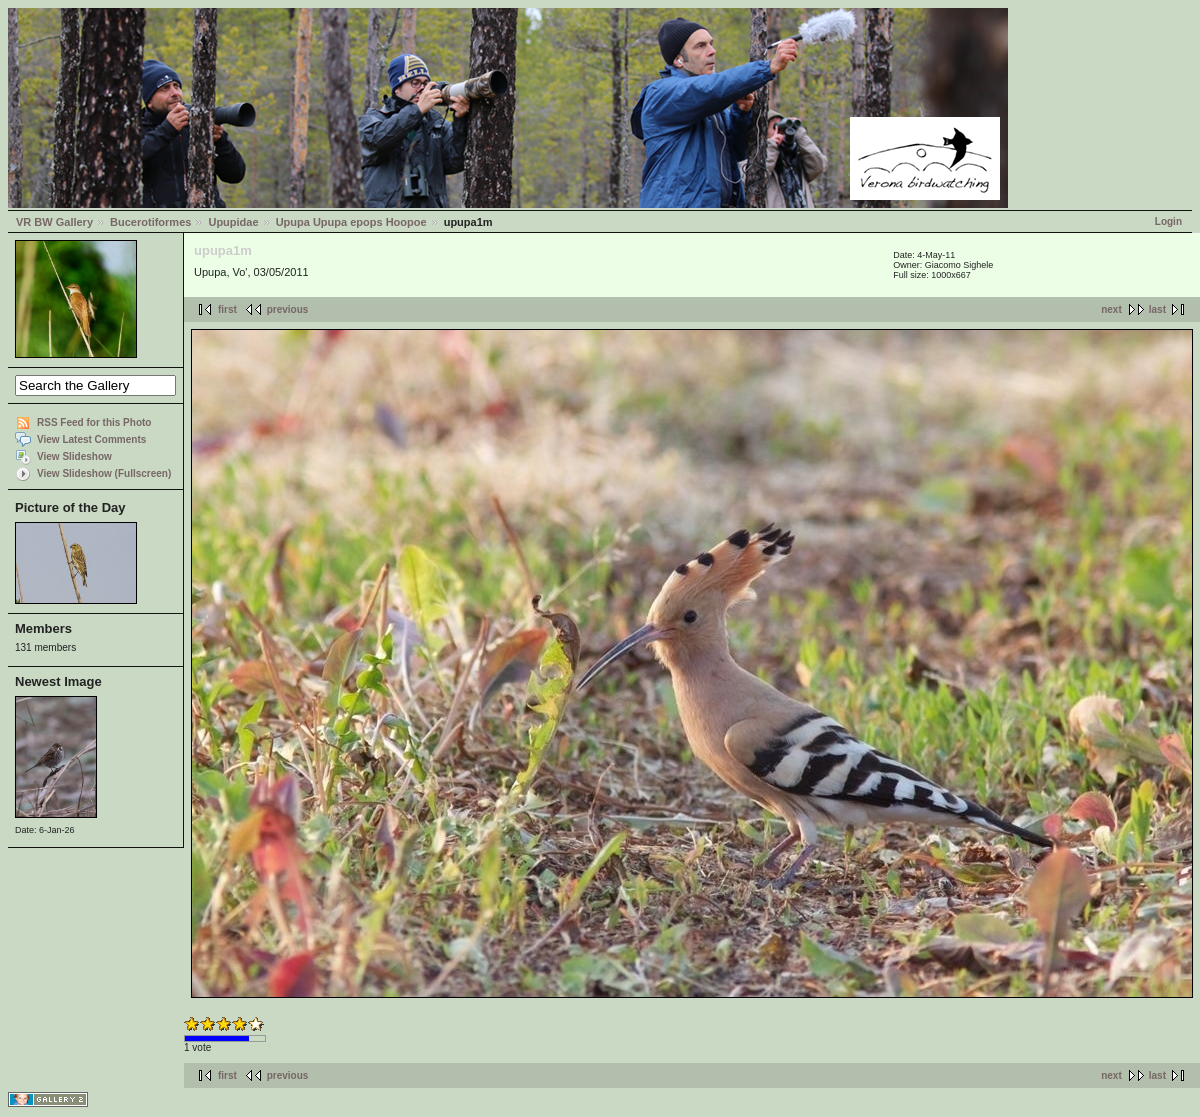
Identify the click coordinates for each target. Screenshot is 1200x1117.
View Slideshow (74, 456)
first (227, 309)
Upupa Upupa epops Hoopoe (351, 222)
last (1157, 309)
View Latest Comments (91, 439)
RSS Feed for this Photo (94, 422)
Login (1168, 221)
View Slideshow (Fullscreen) (104, 473)
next (1111, 309)
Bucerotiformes (150, 222)
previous (288, 309)
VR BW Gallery (54, 222)
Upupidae (233, 222)
